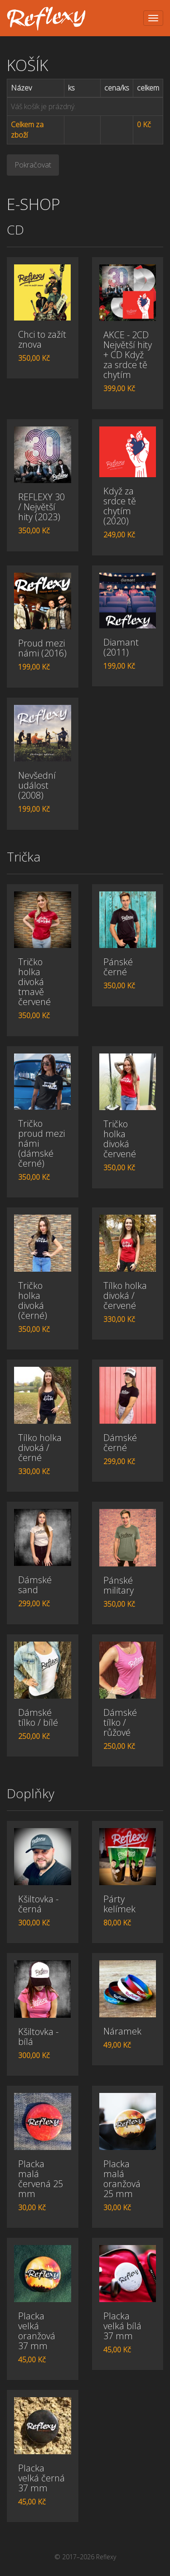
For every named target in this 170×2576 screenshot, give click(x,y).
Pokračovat (33, 165)
